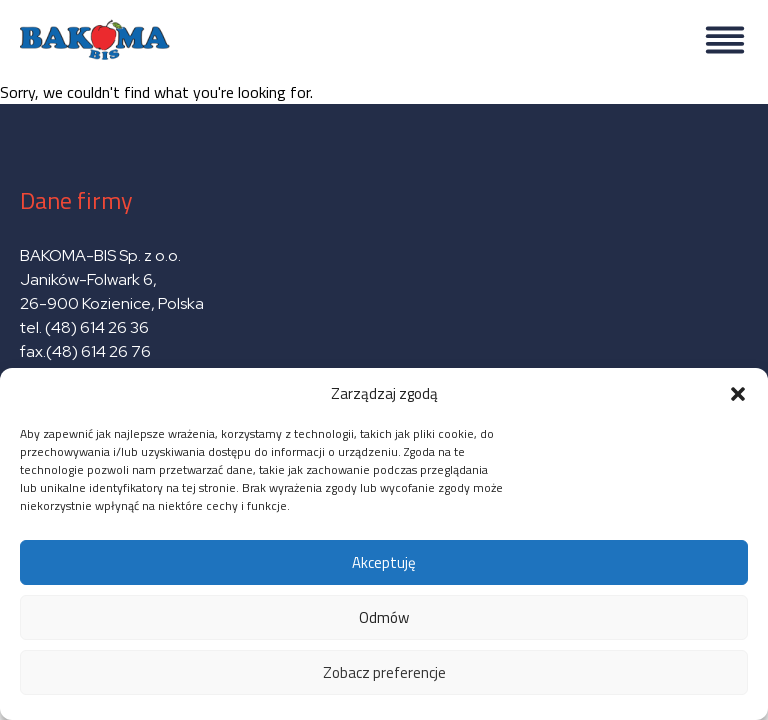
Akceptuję (384, 562)
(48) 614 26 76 (100, 351)
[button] (738, 394)
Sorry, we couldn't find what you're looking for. (384, 352)
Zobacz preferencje (384, 672)
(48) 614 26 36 (97, 327)
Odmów (384, 617)
